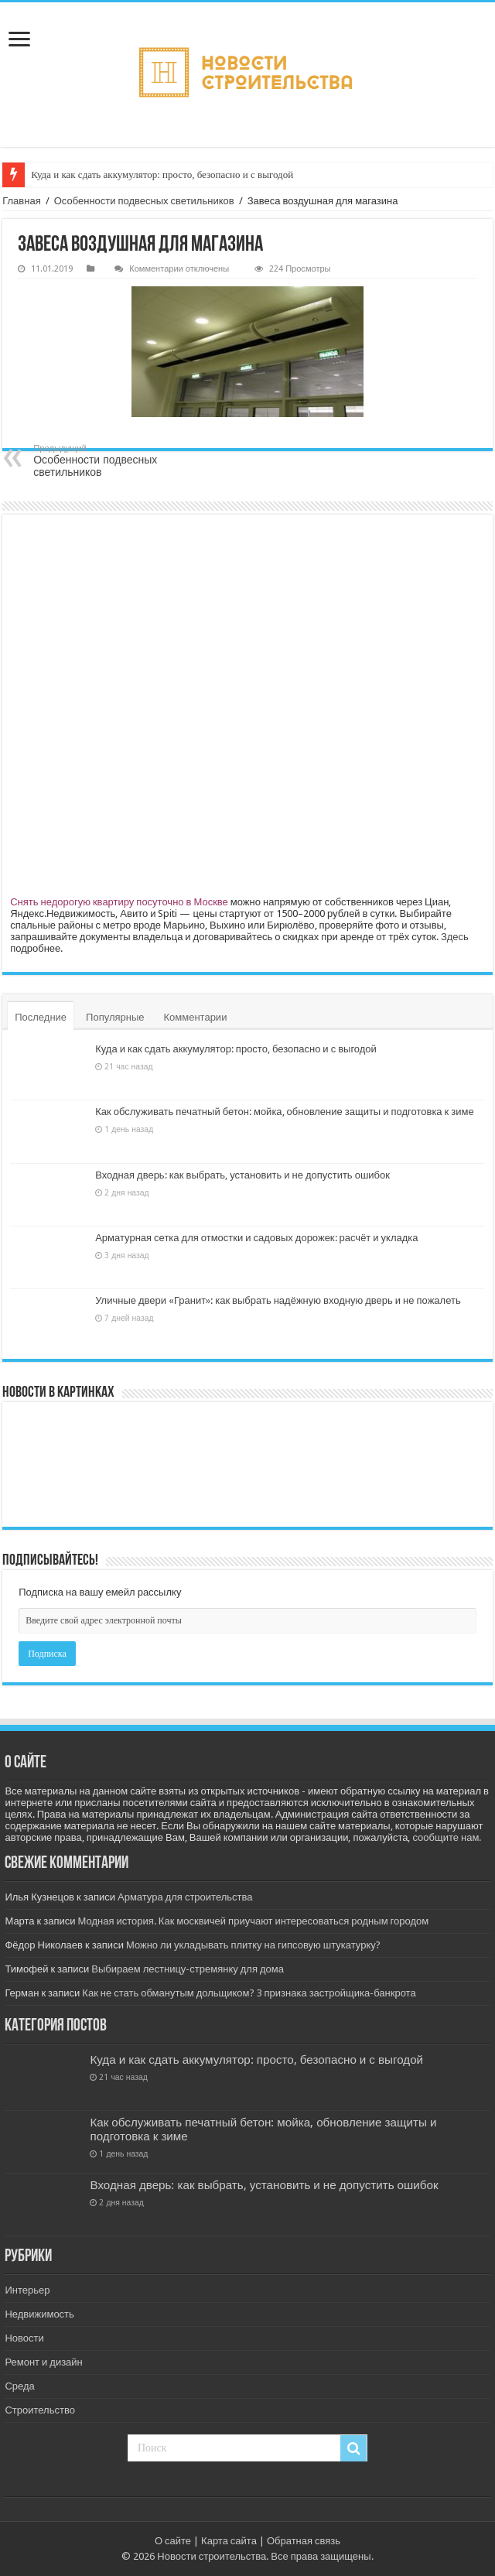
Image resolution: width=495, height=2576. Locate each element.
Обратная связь (303, 2541)
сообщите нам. (446, 1837)
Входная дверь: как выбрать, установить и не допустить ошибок (242, 1175)
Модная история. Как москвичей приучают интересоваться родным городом (253, 1921)
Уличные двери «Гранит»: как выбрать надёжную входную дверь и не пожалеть (277, 1300)
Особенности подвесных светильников (144, 201)
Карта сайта (229, 2541)
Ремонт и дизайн (43, 2362)
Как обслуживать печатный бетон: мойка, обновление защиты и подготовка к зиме (284, 1111)
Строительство (39, 2410)
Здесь (455, 936)
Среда (19, 2386)
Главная (21, 201)
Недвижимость (39, 2314)
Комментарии (195, 1017)
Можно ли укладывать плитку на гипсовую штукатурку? (253, 1945)
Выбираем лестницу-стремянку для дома (187, 1969)
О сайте (173, 2541)
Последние (41, 1017)
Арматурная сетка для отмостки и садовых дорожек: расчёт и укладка (256, 1238)
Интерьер (27, 2290)
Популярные (115, 1017)
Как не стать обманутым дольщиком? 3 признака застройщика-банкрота (248, 1993)
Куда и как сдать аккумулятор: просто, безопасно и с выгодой (162, 174)
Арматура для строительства (185, 1897)
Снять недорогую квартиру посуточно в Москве (119, 902)
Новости (24, 2338)
